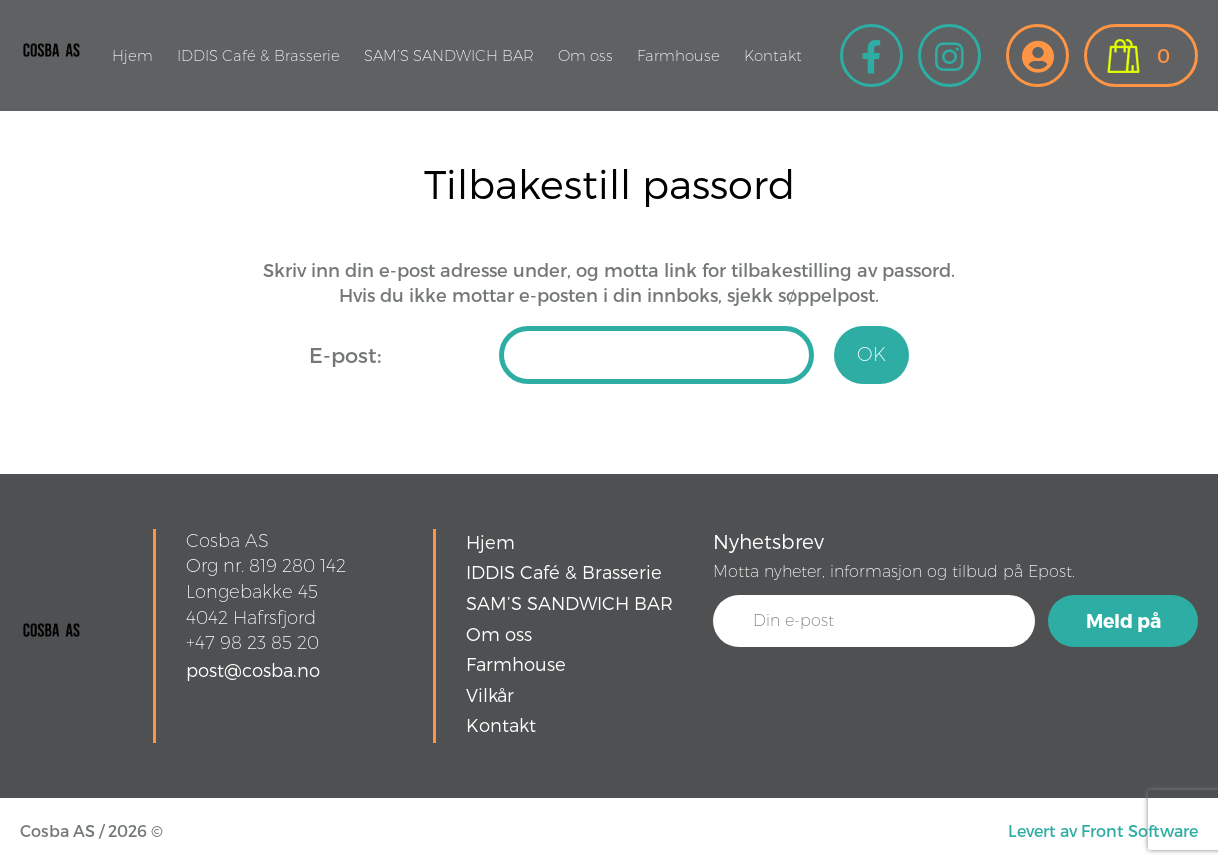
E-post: (345, 354)
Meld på (1123, 620)
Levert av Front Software (1103, 830)
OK (871, 354)
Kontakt (773, 55)
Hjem (132, 55)
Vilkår (490, 694)
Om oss (585, 55)
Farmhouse (678, 55)
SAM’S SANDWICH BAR (449, 55)
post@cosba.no (253, 669)
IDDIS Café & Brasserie (258, 55)
